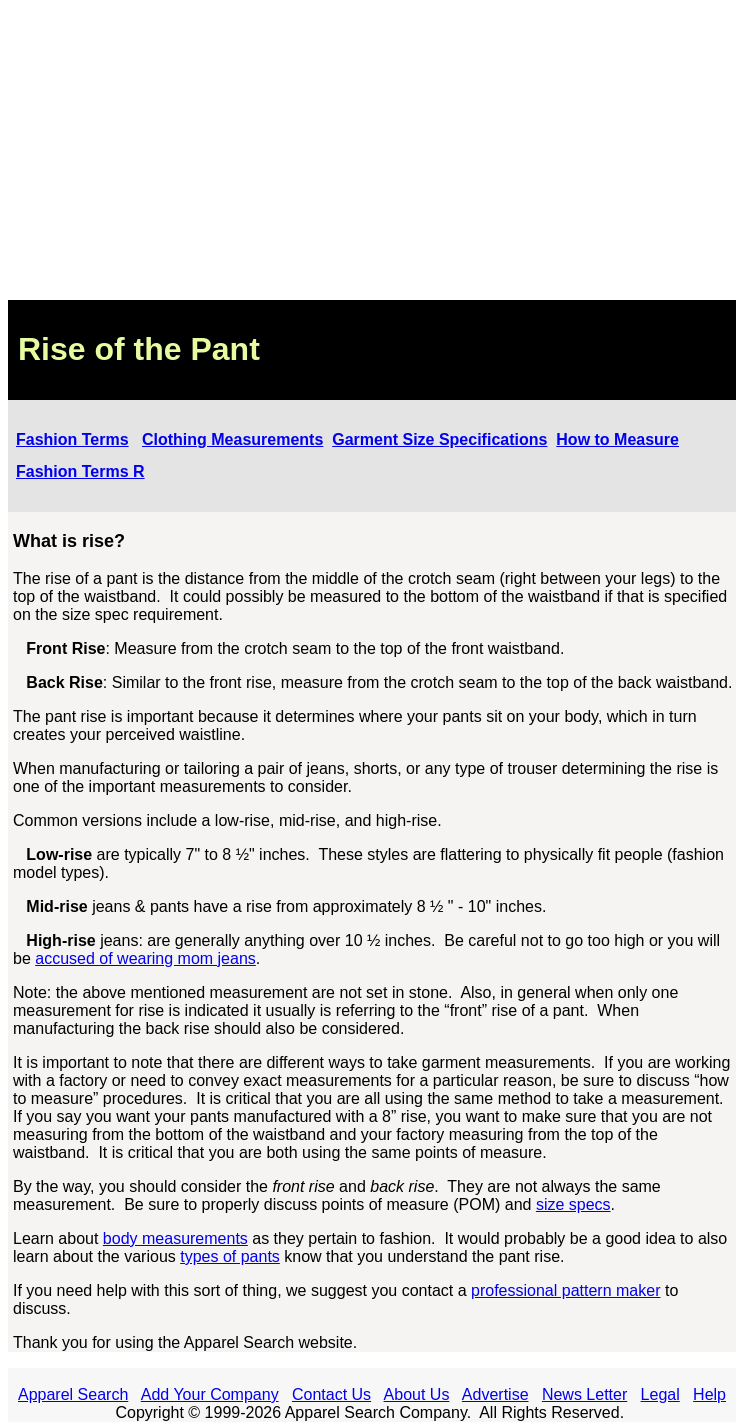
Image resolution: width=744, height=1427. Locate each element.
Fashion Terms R (80, 471)
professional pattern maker (565, 1290)
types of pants (230, 1256)
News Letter (584, 1394)
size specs (573, 1204)
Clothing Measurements (232, 439)
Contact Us (331, 1394)
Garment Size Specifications (439, 439)
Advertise (495, 1394)
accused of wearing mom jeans (145, 958)
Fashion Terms (72, 439)
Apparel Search (73, 1394)
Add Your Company (210, 1394)
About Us (417, 1394)
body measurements (175, 1238)
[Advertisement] (372, 150)
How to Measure (617, 439)
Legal (660, 1394)
